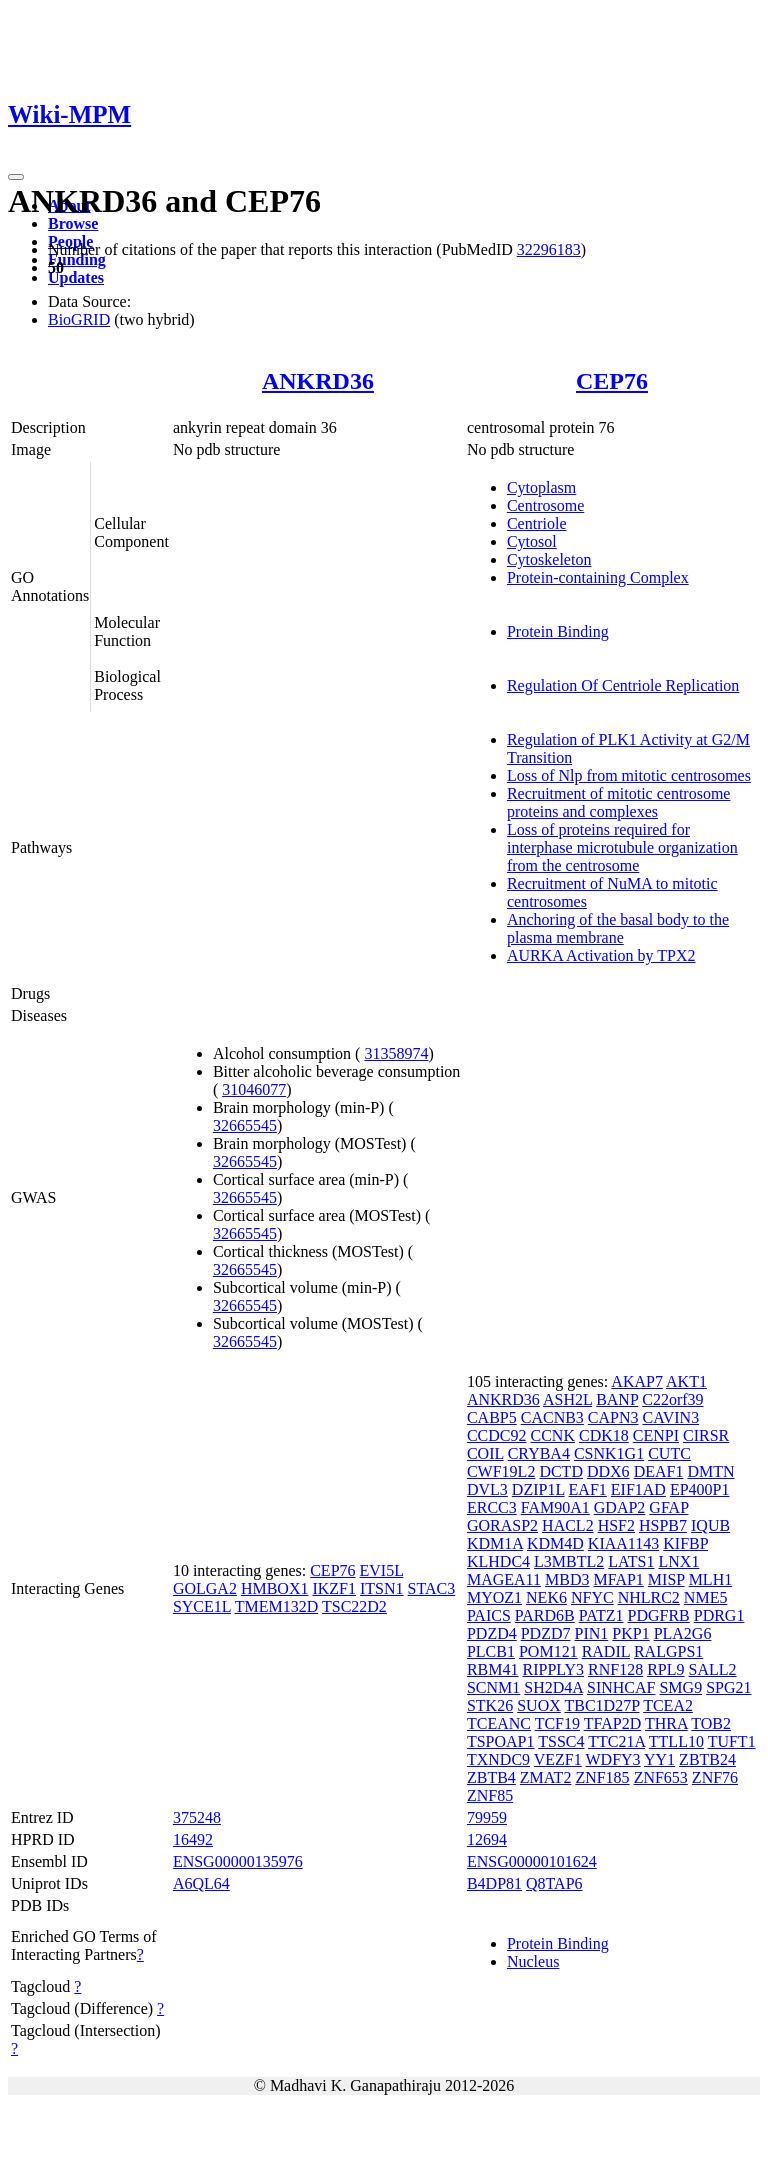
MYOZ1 (494, 1597)
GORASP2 (502, 1525)
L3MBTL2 (569, 1561)
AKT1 (686, 1381)
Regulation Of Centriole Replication (623, 685)
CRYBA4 (539, 1453)
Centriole (537, 523)
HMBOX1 (275, 1588)
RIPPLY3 (554, 1669)
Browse (73, 223)
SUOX (539, 1705)
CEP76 (612, 381)
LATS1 (631, 1561)
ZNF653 (661, 1777)
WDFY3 (612, 1759)
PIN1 (592, 1633)
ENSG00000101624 (532, 1861)
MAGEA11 (504, 1579)
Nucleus (533, 1961)
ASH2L (567, 1399)
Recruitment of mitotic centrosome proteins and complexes (619, 802)
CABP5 (492, 1417)
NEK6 (546, 1597)
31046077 (254, 1089)
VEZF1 (558, 1759)
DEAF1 (659, 1471)
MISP (666, 1579)
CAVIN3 (671, 1417)
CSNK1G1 (609, 1453)
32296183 (549, 249)
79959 (487, 1817)
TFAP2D (613, 1723)
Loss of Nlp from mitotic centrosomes (629, 775)
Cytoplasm (541, 487)
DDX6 (608, 1471)
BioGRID (79, 319)
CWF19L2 (501, 1471)
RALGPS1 (668, 1651)
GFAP (668, 1507)
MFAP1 (618, 1579)
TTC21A (616, 1741)
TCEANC (499, 1723)
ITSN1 (382, 1588)
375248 (197, 1817)
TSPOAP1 (501, 1741)
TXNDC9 (498, 1759)
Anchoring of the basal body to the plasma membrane (618, 928)
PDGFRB (658, 1615)
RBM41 (493, 1669)
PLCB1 (491, 1651)
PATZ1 (601, 1615)
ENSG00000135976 (238, 1861)
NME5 (706, 1597)
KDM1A (495, 1543)
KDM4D (555, 1543)
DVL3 (487, 1489)
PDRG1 (719, 1615)
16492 (193, 1839)
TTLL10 (676, 1741)
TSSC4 (561, 1741)
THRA (666, 1723)
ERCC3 (492, 1507)
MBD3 (567, 1579)
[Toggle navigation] (16, 177)
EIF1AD (638, 1489)
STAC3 (432, 1588)
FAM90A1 (555, 1507)
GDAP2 (620, 1507)
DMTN (710, 1471)
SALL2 (713, 1669)
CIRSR (706, 1435)
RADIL (606, 1651)
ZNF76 (715, 1777)
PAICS (489, 1615)
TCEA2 (668, 1705)
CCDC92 (497, 1435)
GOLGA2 (205, 1588)
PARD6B (545, 1615)
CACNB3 (552, 1417)
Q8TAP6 (554, 1883)
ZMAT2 (546, 1777)
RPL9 (665, 1669)
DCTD (561, 1471)
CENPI (656, 1435)
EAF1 (588, 1489)
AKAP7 (637, 1381)
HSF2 (616, 1525)
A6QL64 (201, 1883)
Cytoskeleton (549, 559)
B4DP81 (494, 1883)
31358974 (396, 1053)
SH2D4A (553, 1687)
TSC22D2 (354, 1606)
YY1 (659, 1759)
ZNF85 (490, 1795)
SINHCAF (621, 1687)
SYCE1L (202, 1606)
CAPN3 (613, 1417)
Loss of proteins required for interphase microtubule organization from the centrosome (622, 847)
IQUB (710, 1525)
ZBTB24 (707, 1759)
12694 (487, 1839)
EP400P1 (700, 1489)
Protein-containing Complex (598, 577)
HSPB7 (663, 1525)
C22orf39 (672, 1399)
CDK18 (604, 1435)
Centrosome (545, 505)
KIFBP (685, 1543)
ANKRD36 (318, 381)
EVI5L (382, 1570)
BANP (617, 1399)
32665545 (245, 1125)
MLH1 (711, 1579)
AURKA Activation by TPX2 (601, 955)
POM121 (548, 1651)
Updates (76, 277)
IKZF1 (334, 1588)
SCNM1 (493, 1687)
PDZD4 (492, 1633)
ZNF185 (602, 1777)
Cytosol (532, 541)
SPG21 (728, 1687)
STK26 (490, 1705)
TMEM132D (277, 1606)
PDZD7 (546, 1633)
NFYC (592, 1597)
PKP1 (630, 1633)
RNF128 (615, 1669)
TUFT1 (732, 1741)
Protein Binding (558, 631)
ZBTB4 (491, 1777)
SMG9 (680, 1687)
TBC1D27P (601, 1705)
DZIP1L (538, 1489)
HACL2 (568, 1525)
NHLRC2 (649, 1597)
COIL (485, 1453)
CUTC (669, 1453)
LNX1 (679, 1561)
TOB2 (711, 1723)
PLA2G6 (683, 1633)
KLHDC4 (498, 1561)
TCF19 (557, 1723)
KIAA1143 (623, 1543)
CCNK (553, 1435)
